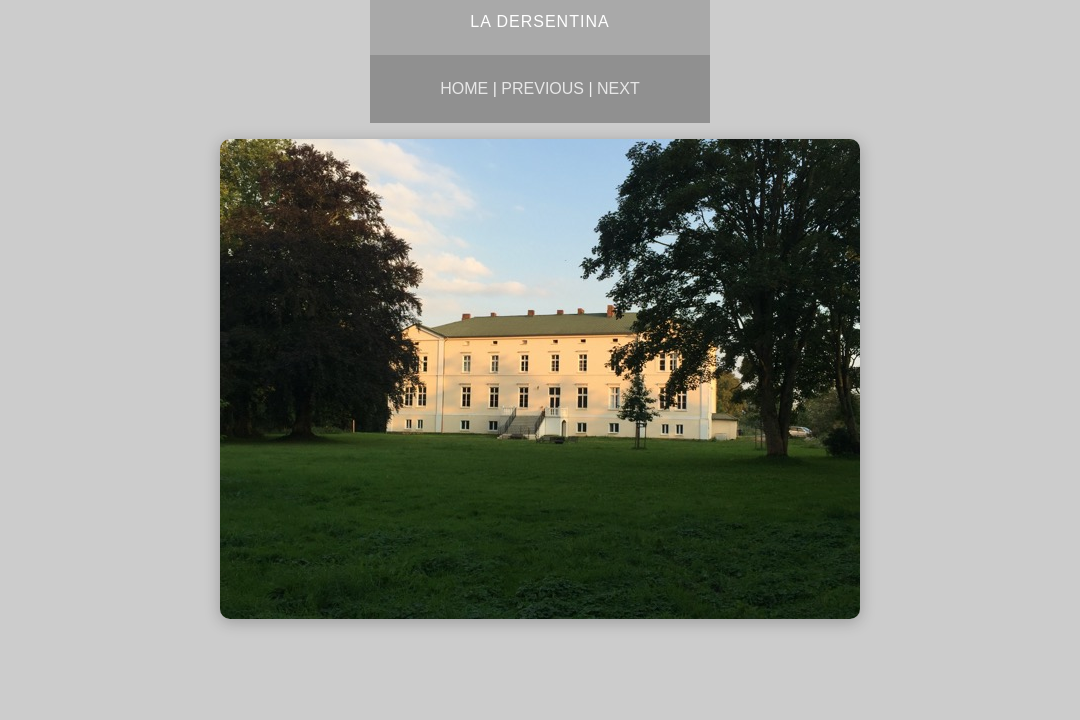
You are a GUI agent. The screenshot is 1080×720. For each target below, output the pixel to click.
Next (618, 88)
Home (464, 88)
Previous (542, 88)
